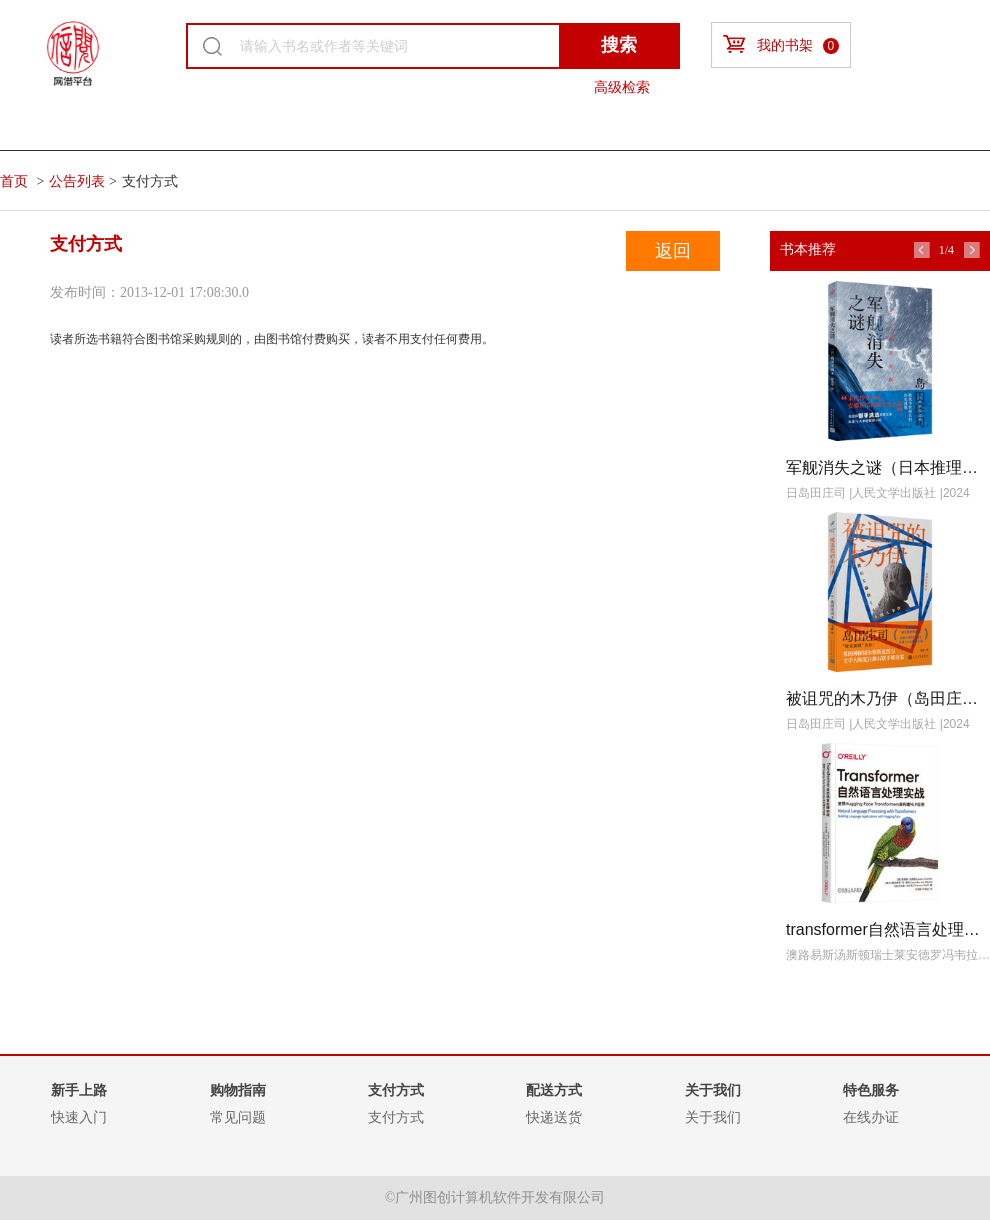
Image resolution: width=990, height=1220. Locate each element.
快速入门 (79, 1117)
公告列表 (77, 181)
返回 (673, 251)
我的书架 (781, 44)
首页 (14, 181)
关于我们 (713, 1117)
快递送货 (554, 1117)
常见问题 (238, 1117)
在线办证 (871, 1117)
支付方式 (396, 1117)
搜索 (619, 45)
